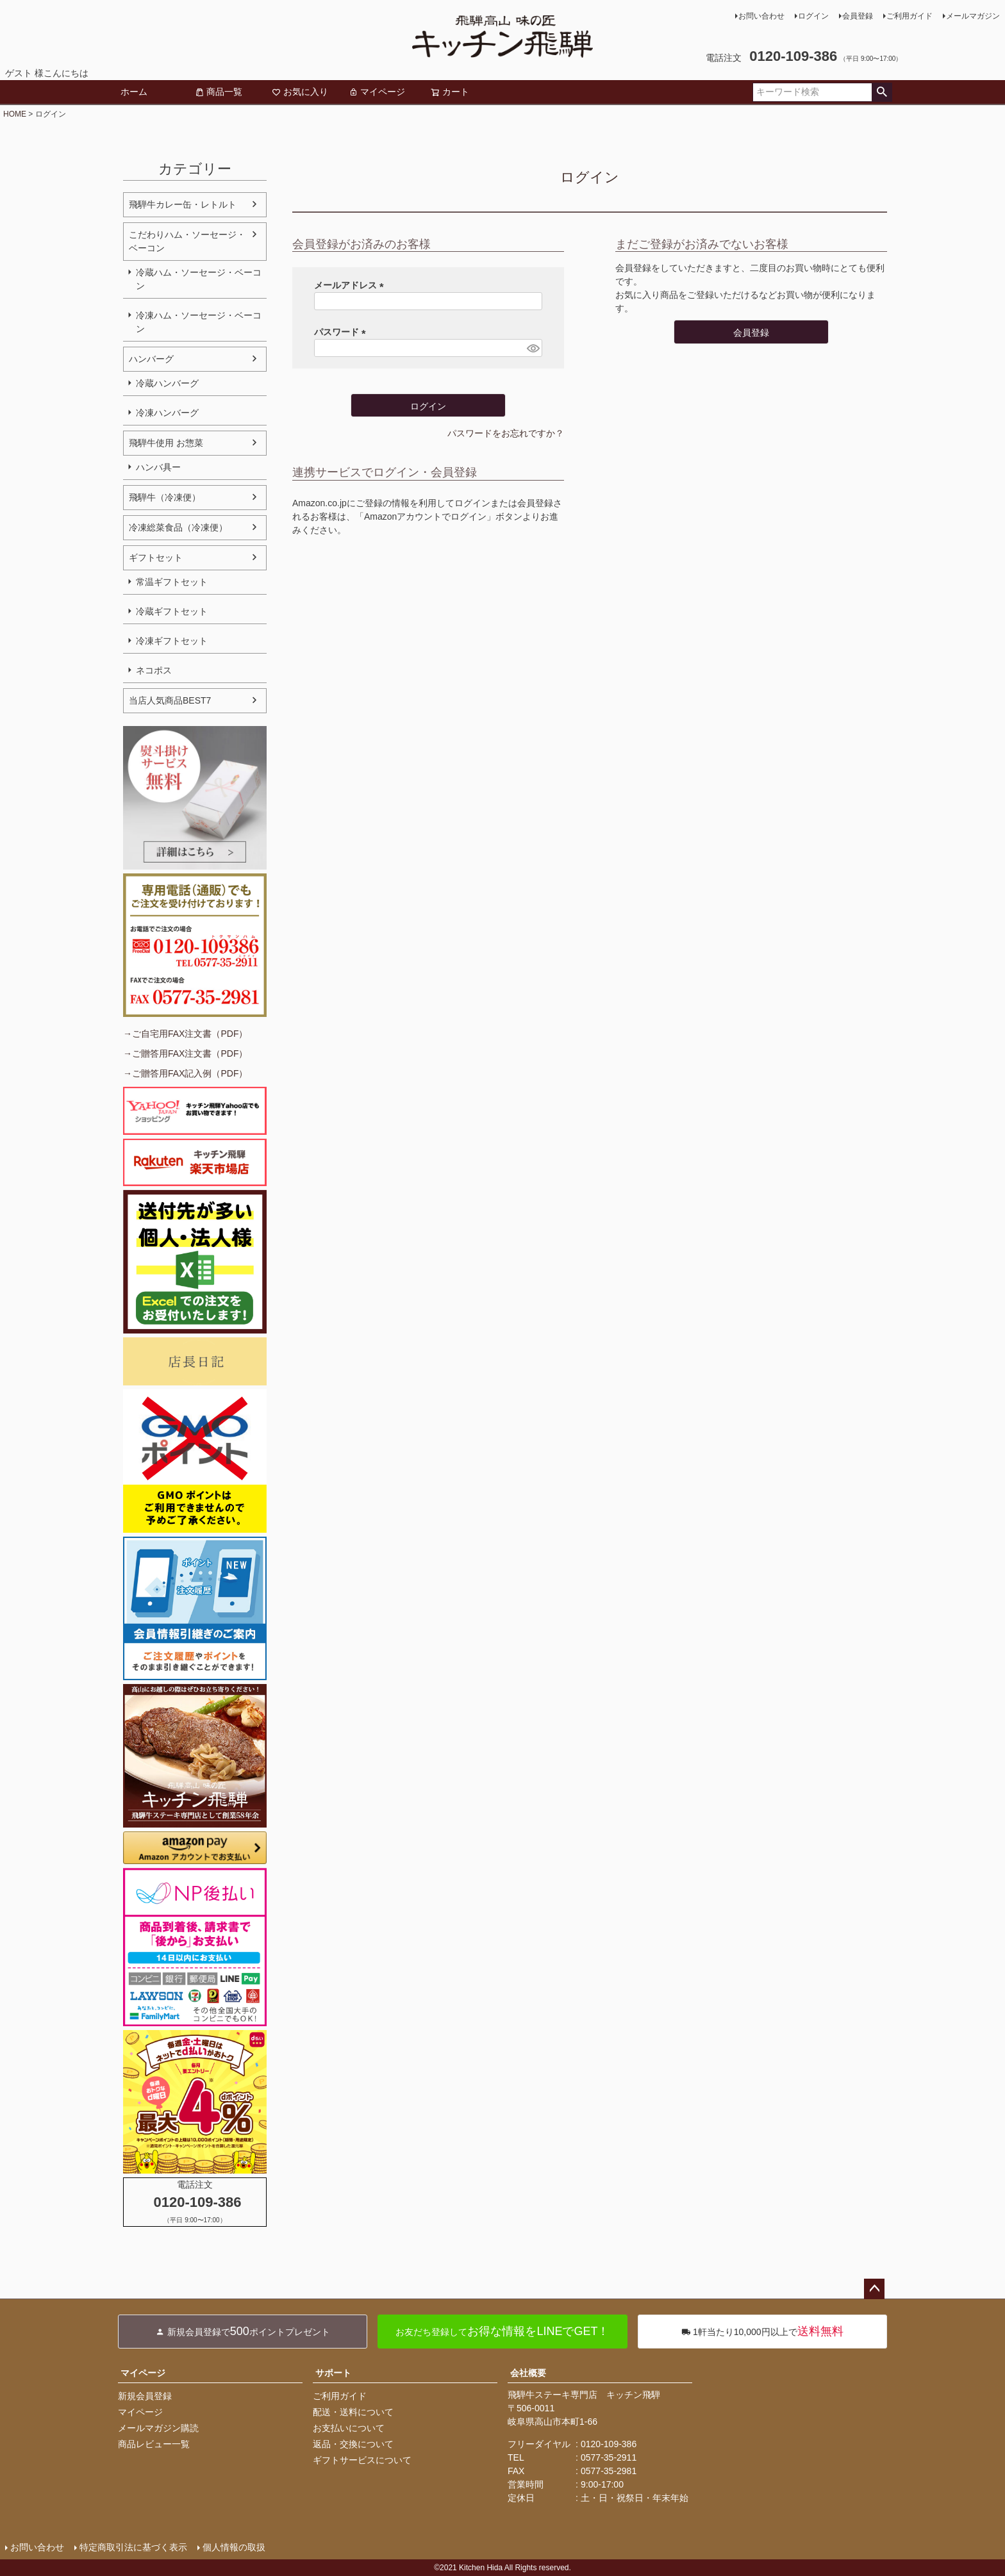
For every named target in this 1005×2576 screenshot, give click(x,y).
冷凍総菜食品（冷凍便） (178, 527)
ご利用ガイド (909, 16)
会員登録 (857, 16)
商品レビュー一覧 (154, 2444)
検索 (882, 92)
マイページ (377, 92)
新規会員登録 (145, 2396)
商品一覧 (218, 92)
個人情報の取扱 (234, 2547)
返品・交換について (353, 2444)
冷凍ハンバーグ (167, 413)
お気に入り (300, 92)
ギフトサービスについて (362, 2460)
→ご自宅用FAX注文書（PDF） (185, 1033)
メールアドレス (351, 285)
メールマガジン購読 (158, 2428)
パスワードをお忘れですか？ (505, 433)
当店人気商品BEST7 (170, 700)
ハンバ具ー (158, 467)
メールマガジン (973, 16)
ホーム (133, 92)
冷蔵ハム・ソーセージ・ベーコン (199, 279)
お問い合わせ (761, 16)
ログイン (813, 16)
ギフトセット (156, 557)
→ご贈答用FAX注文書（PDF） (185, 1053)
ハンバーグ (151, 359)
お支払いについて (349, 2428)
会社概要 (528, 2373)
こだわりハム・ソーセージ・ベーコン (187, 241)
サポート (333, 2373)
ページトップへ (874, 2289)
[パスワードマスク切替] (533, 348)
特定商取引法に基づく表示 (133, 2547)
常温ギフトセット (172, 582)
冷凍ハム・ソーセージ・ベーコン (199, 322)
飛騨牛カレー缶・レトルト (183, 204)
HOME (14, 114)
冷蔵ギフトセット (172, 611)
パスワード (342, 332)
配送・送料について (353, 2412)
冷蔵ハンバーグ (167, 383)
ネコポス (154, 670)
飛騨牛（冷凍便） (165, 497)
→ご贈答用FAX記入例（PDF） (185, 1073)
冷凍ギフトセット (172, 641)
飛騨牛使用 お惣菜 (166, 443)
